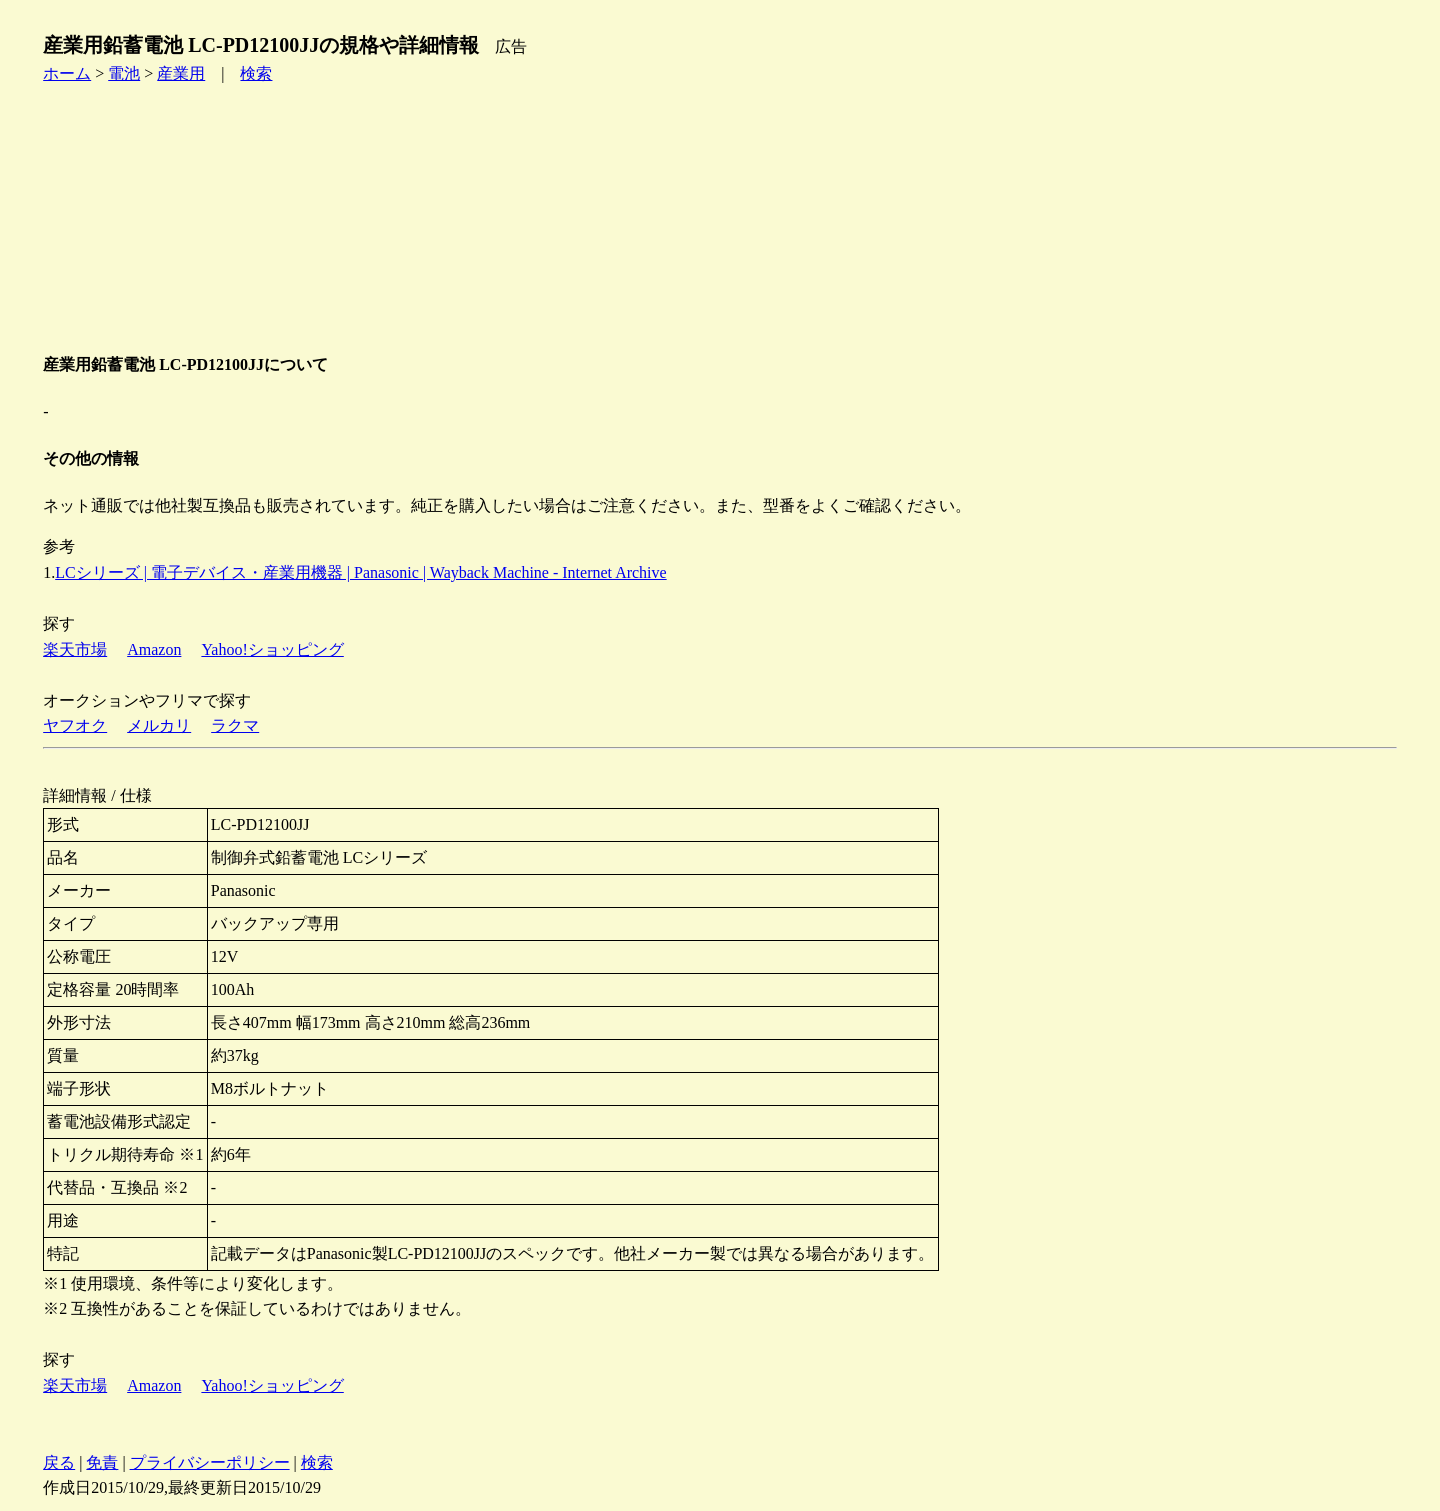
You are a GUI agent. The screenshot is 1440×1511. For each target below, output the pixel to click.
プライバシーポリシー (210, 1462)
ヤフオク (75, 725)
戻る (59, 1462)
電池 (124, 73)
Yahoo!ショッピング (272, 649)
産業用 (181, 73)
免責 (102, 1462)
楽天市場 (75, 649)
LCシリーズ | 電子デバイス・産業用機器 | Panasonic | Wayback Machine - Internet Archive (360, 572)
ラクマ (235, 725)
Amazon (154, 649)
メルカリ (159, 725)
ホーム (67, 73)
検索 (256, 73)
